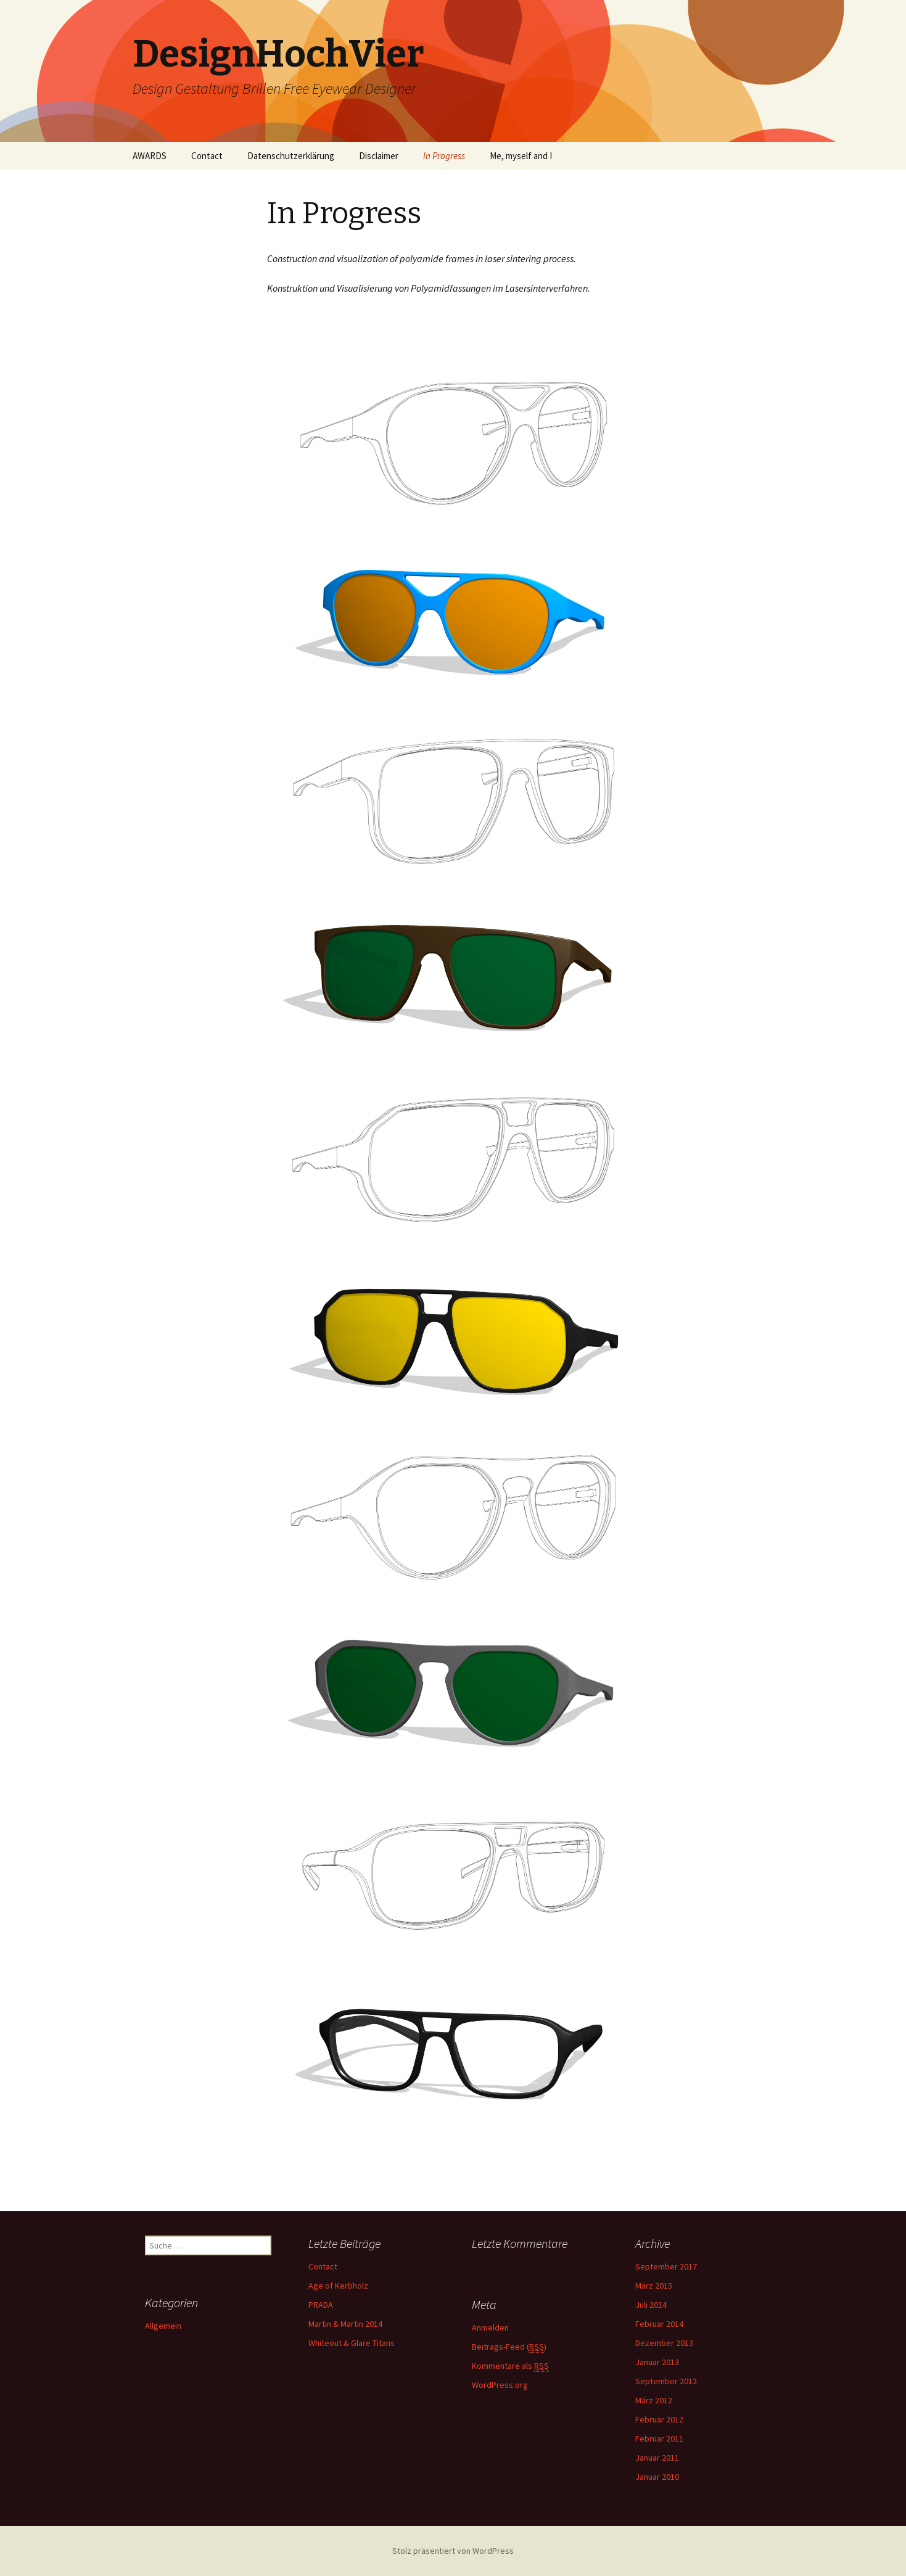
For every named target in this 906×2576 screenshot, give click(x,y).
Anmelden (490, 2327)
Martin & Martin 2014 (345, 2323)
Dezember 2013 (664, 2342)
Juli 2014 (651, 2304)
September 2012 (666, 2381)
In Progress (444, 156)
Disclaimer (378, 156)
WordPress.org (500, 2384)
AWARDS (150, 156)
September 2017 (666, 2266)
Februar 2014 (659, 2323)
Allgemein (163, 2325)
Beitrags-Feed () (509, 2347)
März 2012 (653, 2400)
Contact (207, 156)
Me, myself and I (521, 156)
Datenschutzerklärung (290, 156)
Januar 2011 (657, 2457)
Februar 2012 (659, 2419)
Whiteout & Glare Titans (351, 2342)
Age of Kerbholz (338, 2285)
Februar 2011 (659, 2438)
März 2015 (653, 2285)
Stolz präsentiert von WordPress (453, 2550)
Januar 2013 (657, 2362)
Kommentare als (510, 2366)
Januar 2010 (657, 2476)
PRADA (320, 2304)
